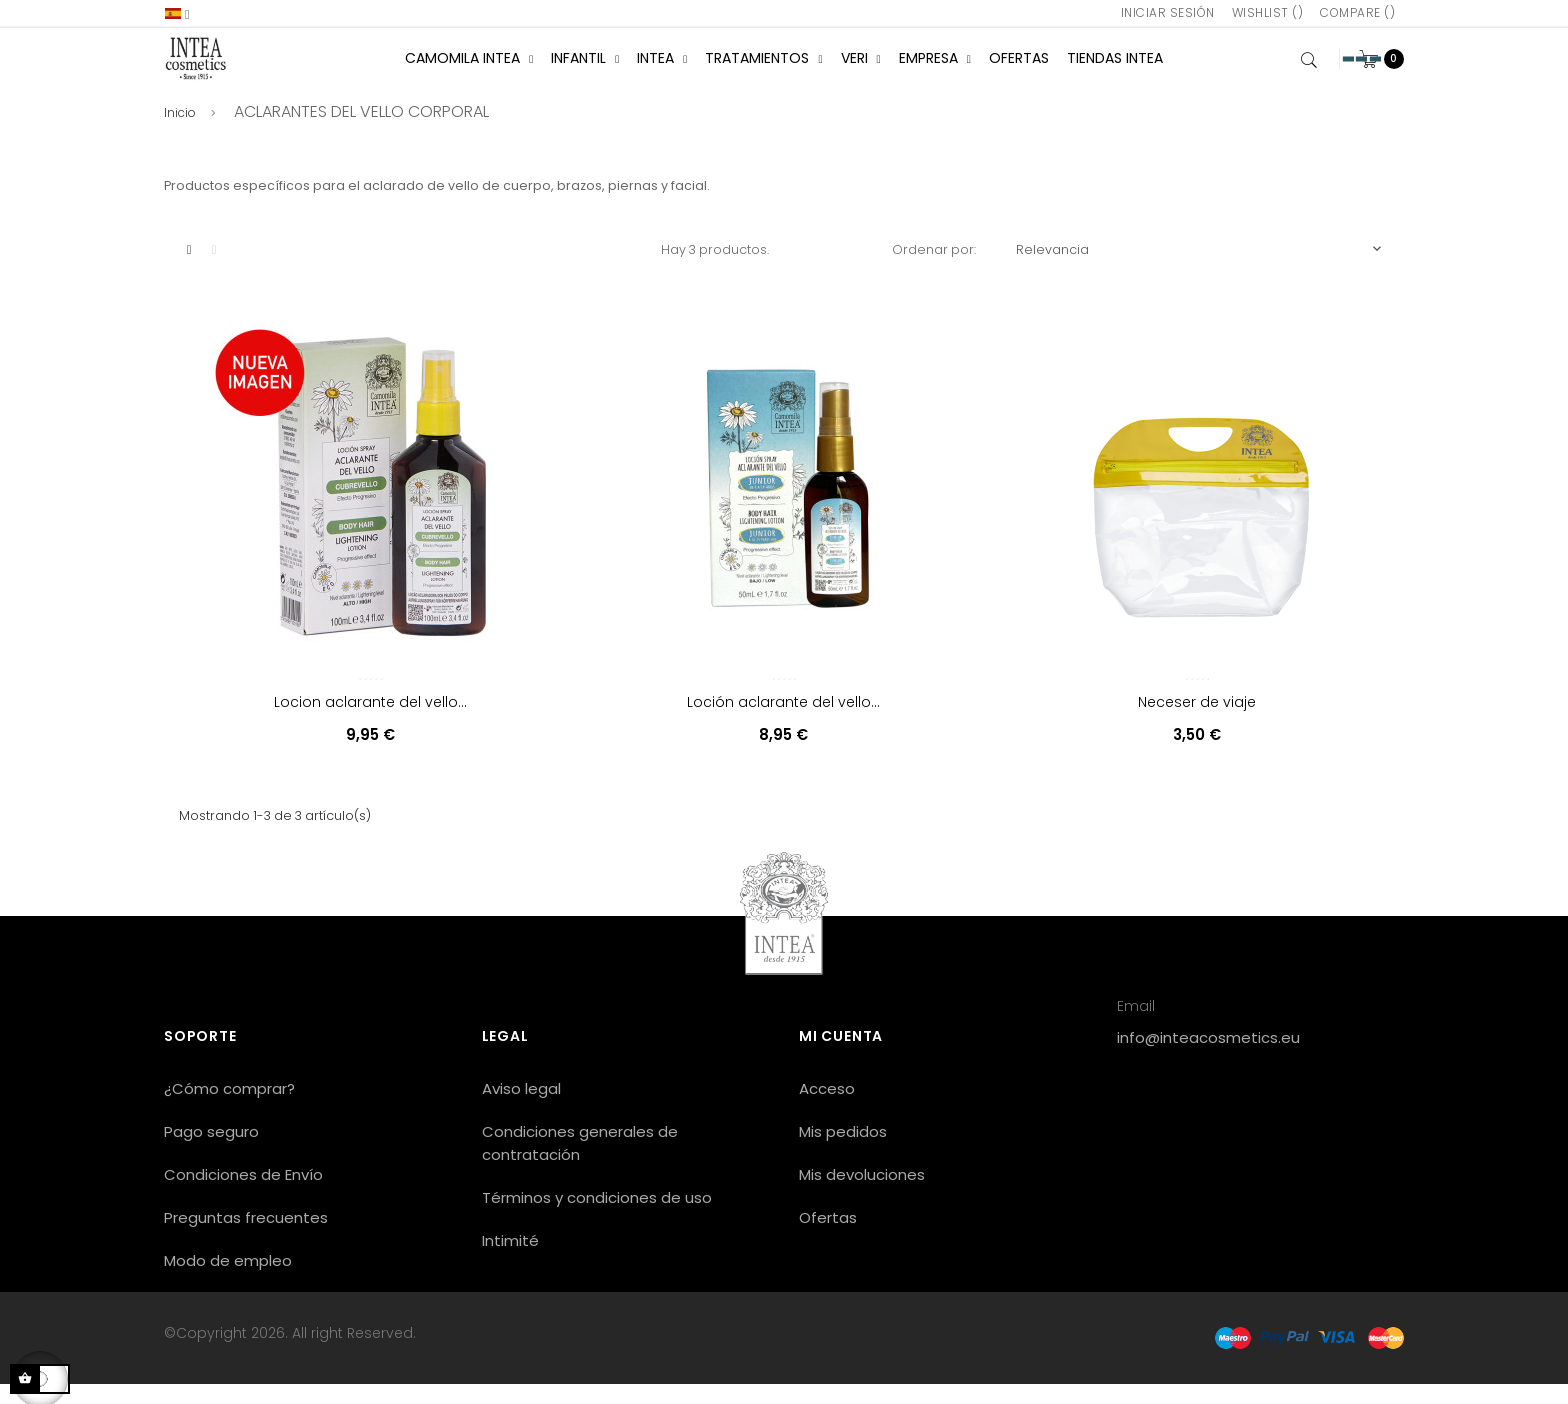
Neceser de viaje (1197, 722)
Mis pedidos (843, 1151)
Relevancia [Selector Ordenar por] (1200, 269)
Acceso (827, 1108)
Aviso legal (521, 1108)
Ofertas (828, 1237)
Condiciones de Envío (243, 1194)
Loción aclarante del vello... (783, 722)
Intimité (510, 1260)
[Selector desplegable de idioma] (177, 13)
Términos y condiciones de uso (597, 1217)
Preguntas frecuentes (246, 1237)
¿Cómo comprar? (229, 1108)
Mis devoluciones (862, 1194)
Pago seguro (211, 1151)
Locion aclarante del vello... (370, 722)
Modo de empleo (228, 1280)
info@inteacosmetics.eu (1208, 1057)
